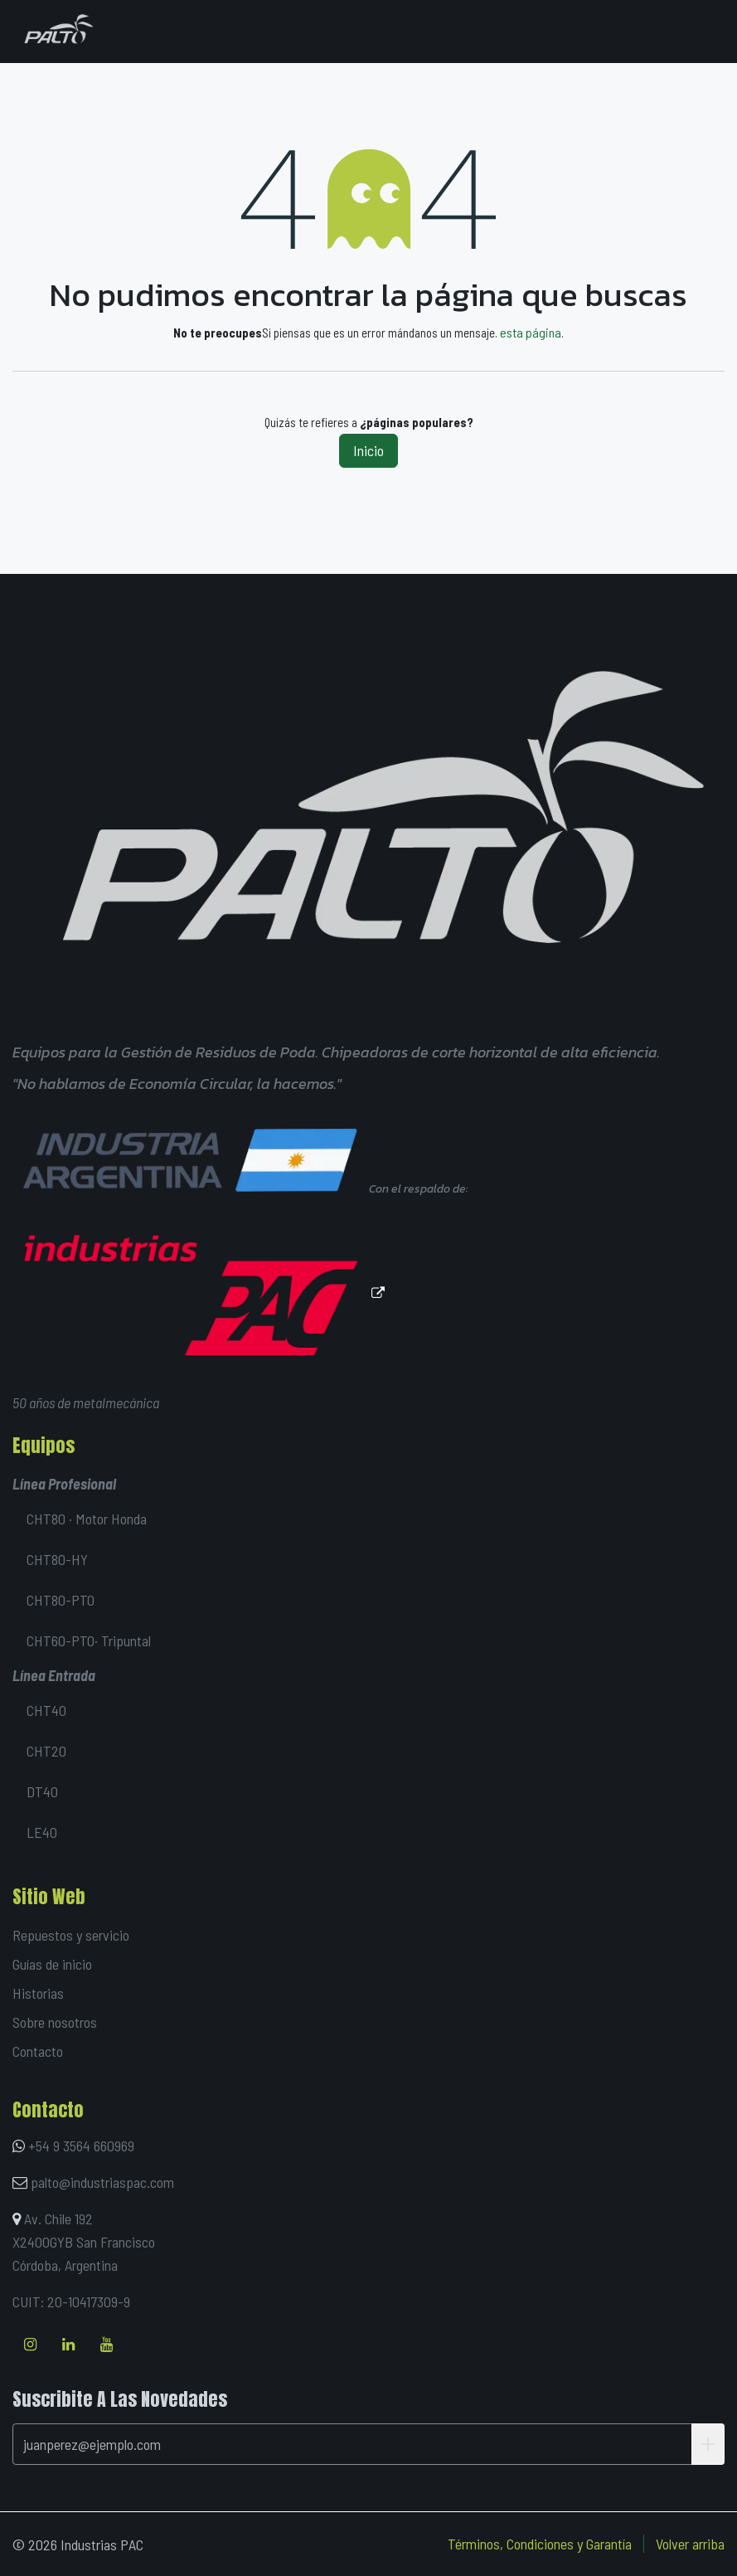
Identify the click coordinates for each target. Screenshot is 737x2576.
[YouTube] (107, 2345)
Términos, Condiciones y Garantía (540, 2544)
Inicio (368, 450)
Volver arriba (690, 2544)
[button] (708, 2444)
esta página (530, 332)
